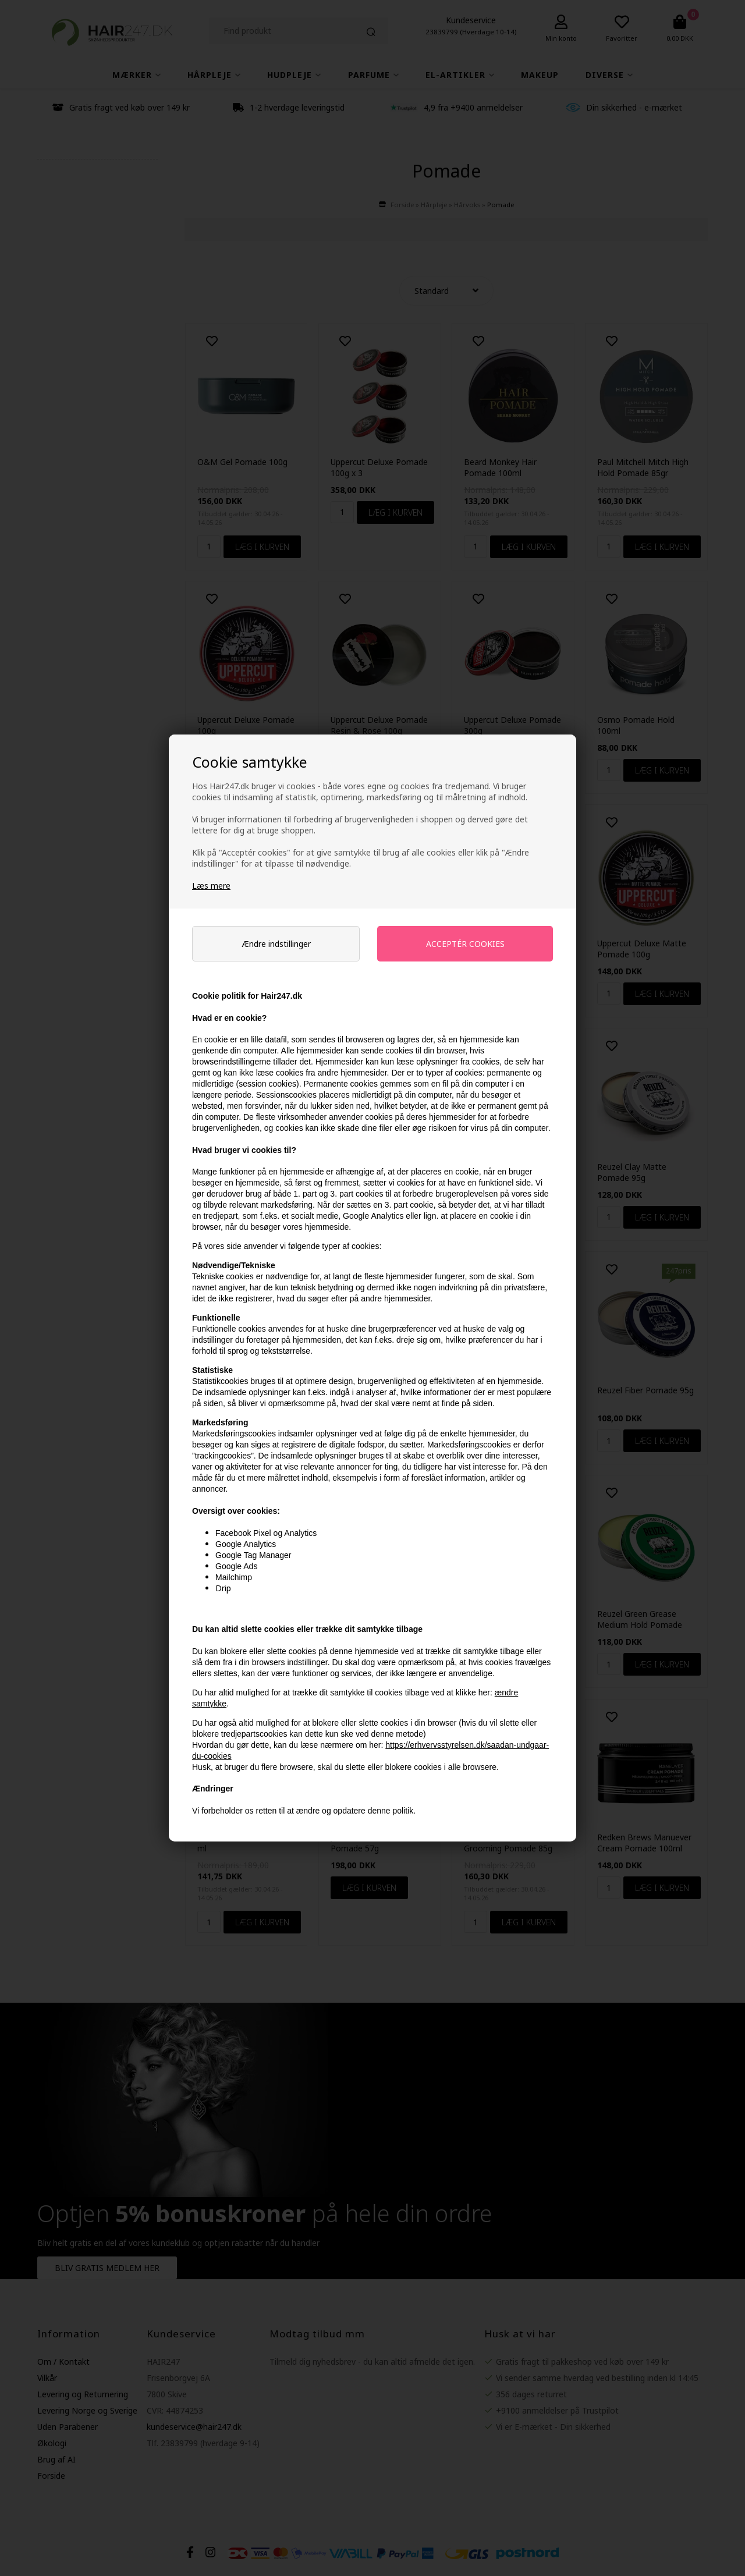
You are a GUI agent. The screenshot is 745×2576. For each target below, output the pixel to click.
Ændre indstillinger (276, 943)
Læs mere (211, 885)
